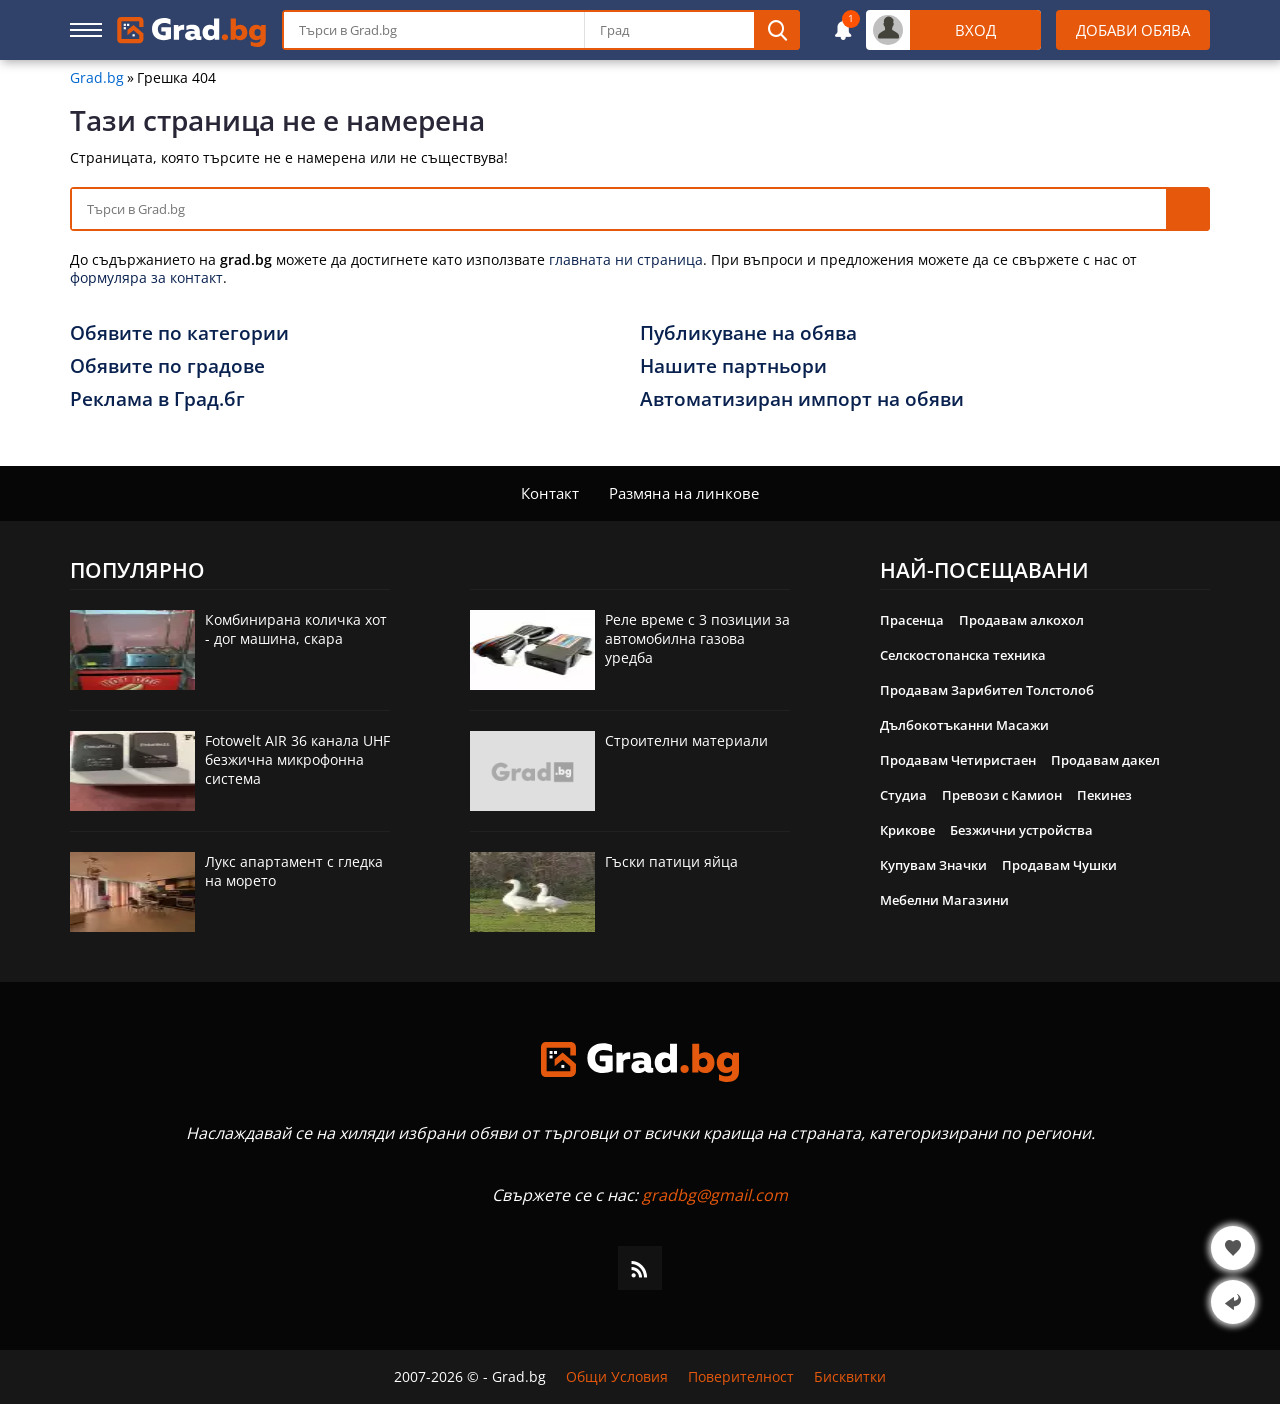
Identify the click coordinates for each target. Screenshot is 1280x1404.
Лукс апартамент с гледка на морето (294, 871)
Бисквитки (850, 1377)
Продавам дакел (1105, 760)
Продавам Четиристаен (958, 760)
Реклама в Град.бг (157, 399)
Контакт (550, 493)
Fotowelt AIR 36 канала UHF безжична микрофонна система (297, 759)
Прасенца (912, 620)
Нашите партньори (733, 366)
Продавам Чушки (1059, 865)
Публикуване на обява (748, 333)
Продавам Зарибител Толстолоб (987, 690)
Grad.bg (97, 78)
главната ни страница (626, 259)
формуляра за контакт (146, 277)
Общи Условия (617, 1377)
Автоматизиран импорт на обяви (802, 399)
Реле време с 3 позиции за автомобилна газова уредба (697, 638)
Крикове (907, 830)
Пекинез (1104, 795)
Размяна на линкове (684, 493)
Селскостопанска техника (963, 655)
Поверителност (741, 1377)
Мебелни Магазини (944, 900)
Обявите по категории (179, 333)
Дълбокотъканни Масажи (964, 725)
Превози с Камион (1002, 795)
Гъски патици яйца (671, 861)
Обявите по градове (167, 366)
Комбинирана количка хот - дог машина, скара (296, 629)
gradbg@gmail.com (715, 1195)
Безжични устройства (1021, 830)
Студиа (903, 795)
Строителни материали (686, 740)
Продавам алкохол (1021, 620)
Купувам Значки (933, 865)
